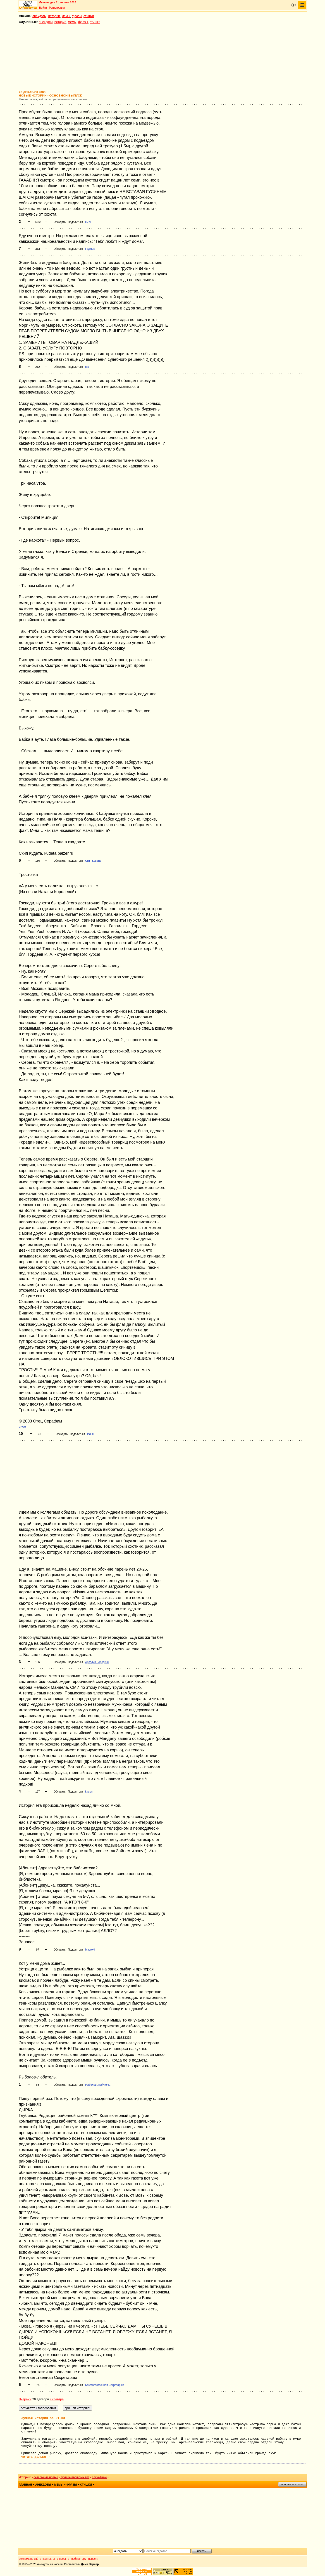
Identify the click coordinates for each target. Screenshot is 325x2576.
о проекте (63, 2558)
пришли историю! (292, 2484)
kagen (89, 1791)
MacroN (90, 1949)
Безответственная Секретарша (104, 2385)
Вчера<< (25, 2399)
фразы (77, 16)
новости (93, 2558)
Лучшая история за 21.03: (44, 2418)
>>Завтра (57, 2399)
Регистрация (57, 7)
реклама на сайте (30, 2558)
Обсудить (60, 222)
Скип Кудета (92, 860)
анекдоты (39, 16)
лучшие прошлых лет (74, 2477)
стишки (89, 16)
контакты (49, 2558)
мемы (66, 16)
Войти (43, 7)
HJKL (88, 222)
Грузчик (90, 248)
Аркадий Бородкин (97, 1662)
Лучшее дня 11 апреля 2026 (57, 2)
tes (87, 366)
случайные (99, 2477)
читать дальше (35, 2457)
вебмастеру (78, 2558)
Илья (90, 1434)
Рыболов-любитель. (97, 2084)
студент (24, 1426)
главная (25, 2484)
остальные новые (45, 2477)
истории (54, 16)
